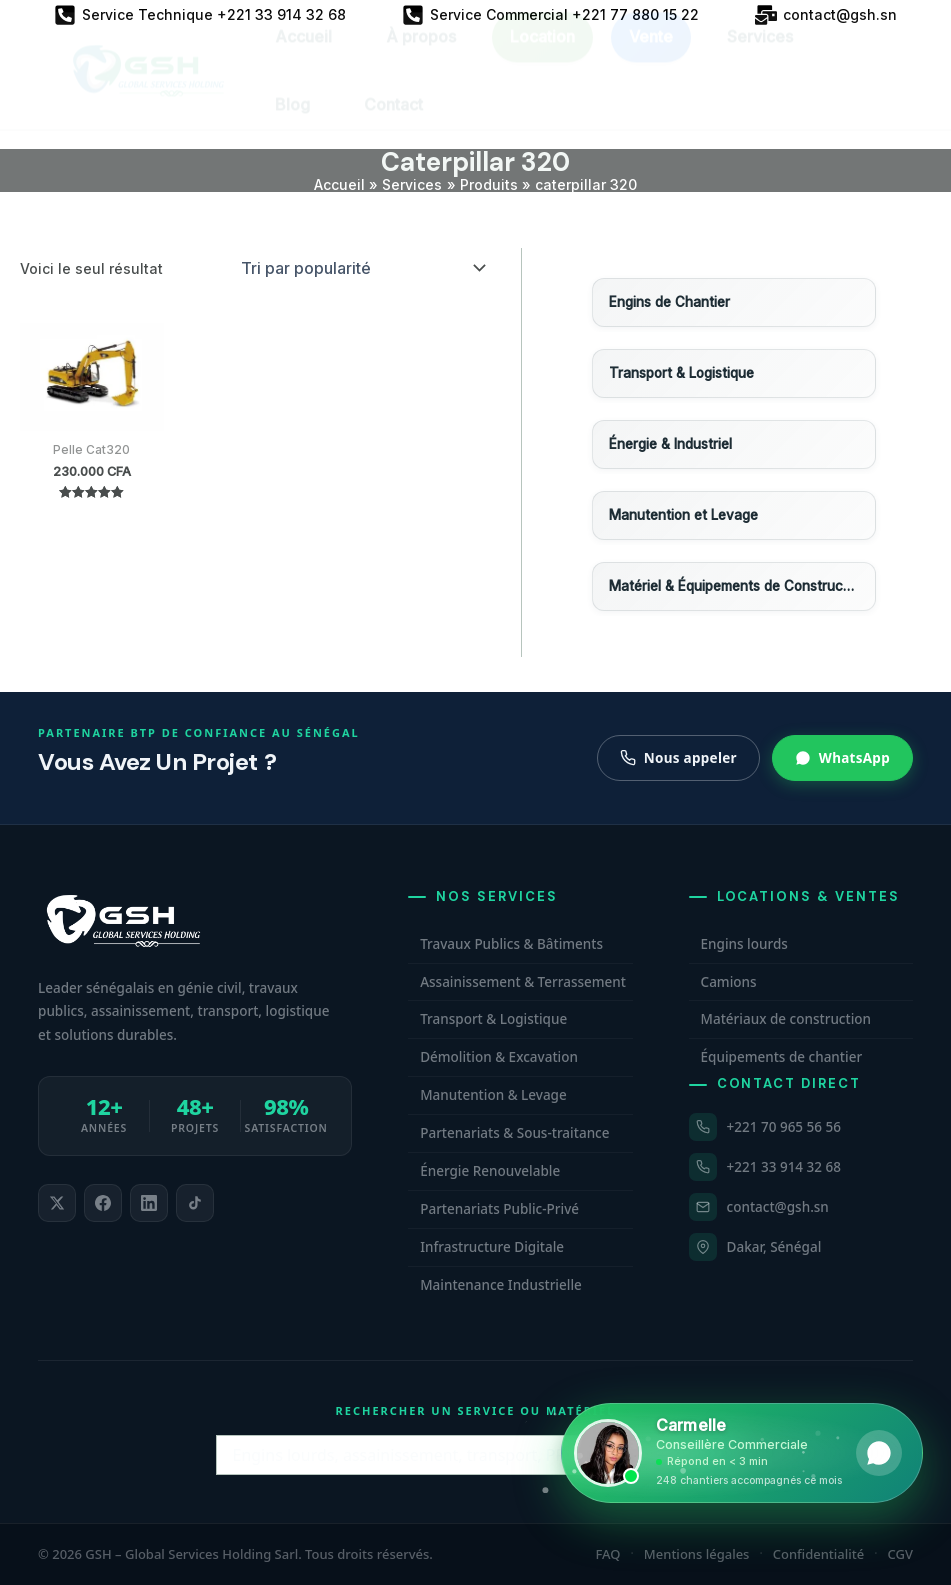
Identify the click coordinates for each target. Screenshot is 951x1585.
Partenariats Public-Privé (499, 1209)
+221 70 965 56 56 (784, 1127)
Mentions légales (697, 1554)
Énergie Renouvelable (490, 1171)
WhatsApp (842, 758)
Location (542, 55)
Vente (651, 55)
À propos (421, 55)
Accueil (303, 55)
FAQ (608, 1554)
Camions (729, 982)
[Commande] (362, 268)
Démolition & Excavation (499, 1057)
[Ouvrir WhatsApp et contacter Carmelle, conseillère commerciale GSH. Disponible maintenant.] (742, 1453)
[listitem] (57, 1203)
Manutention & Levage (493, 1095)
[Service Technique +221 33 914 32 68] (200, 15)
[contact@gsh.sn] (826, 15)
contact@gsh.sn (778, 1207)
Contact (393, 123)
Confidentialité (819, 1554)
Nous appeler (678, 758)
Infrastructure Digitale (492, 1247)
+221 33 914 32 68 (784, 1167)
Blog (292, 123)
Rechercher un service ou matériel (476, 1410)
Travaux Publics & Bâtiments (511, 944)
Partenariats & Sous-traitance (514, 1133)
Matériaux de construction (786, 1019)
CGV (900, 1554)
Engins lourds (744, 944)
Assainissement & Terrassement (523, 982)
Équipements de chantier (782, 1057)
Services (760, 55)
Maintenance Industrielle (501, 1285)
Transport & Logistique (493, 1019)
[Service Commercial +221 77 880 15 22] (550, 15)
